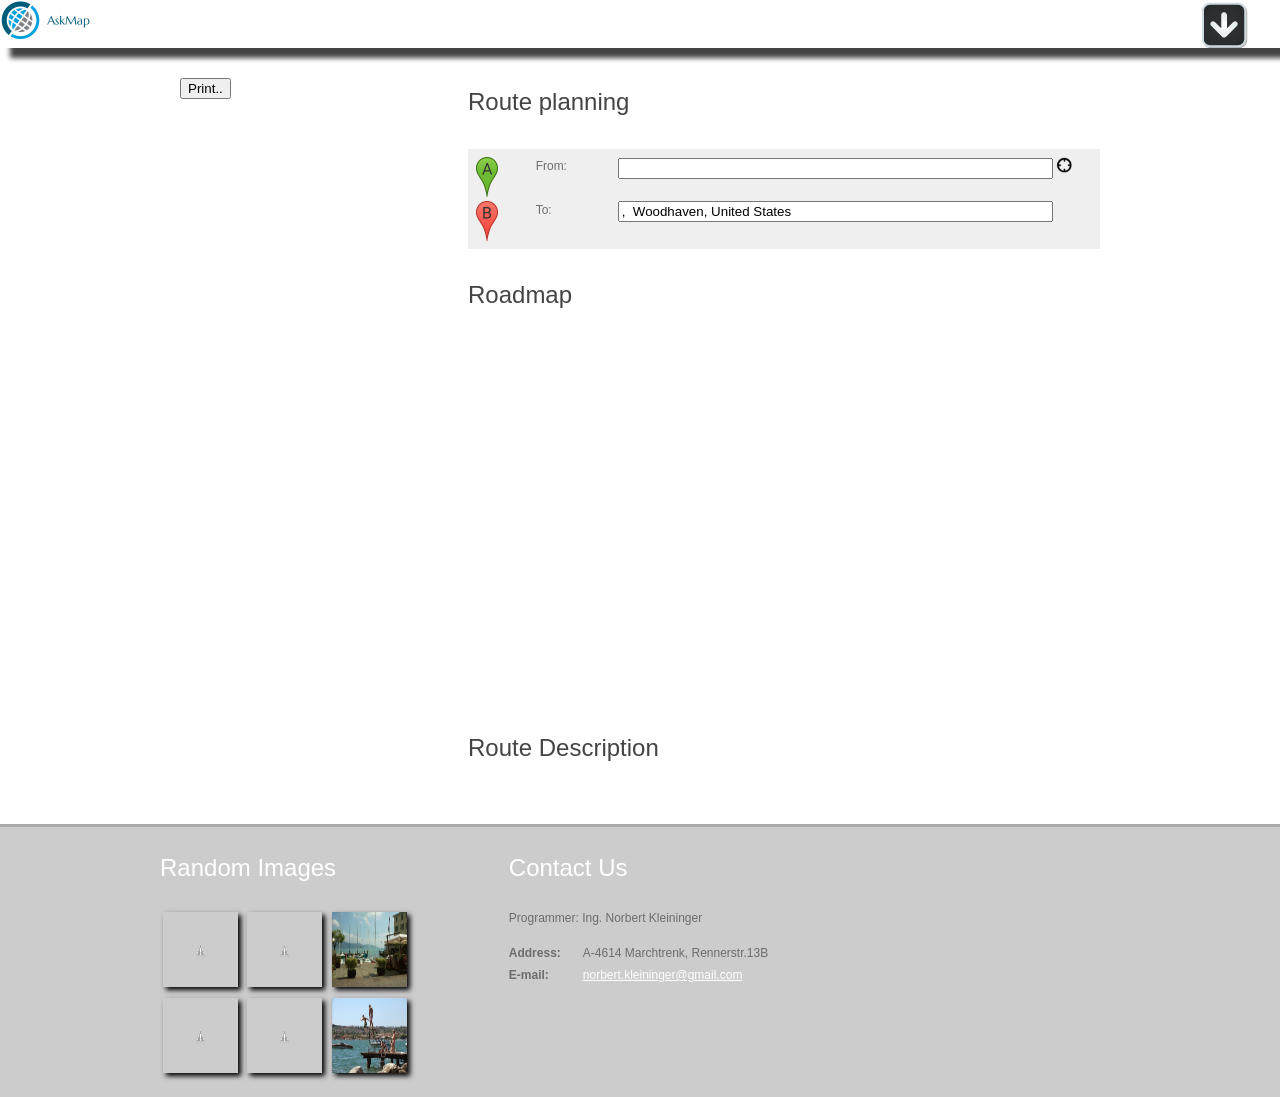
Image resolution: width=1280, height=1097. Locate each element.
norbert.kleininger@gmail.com (663, 975)
